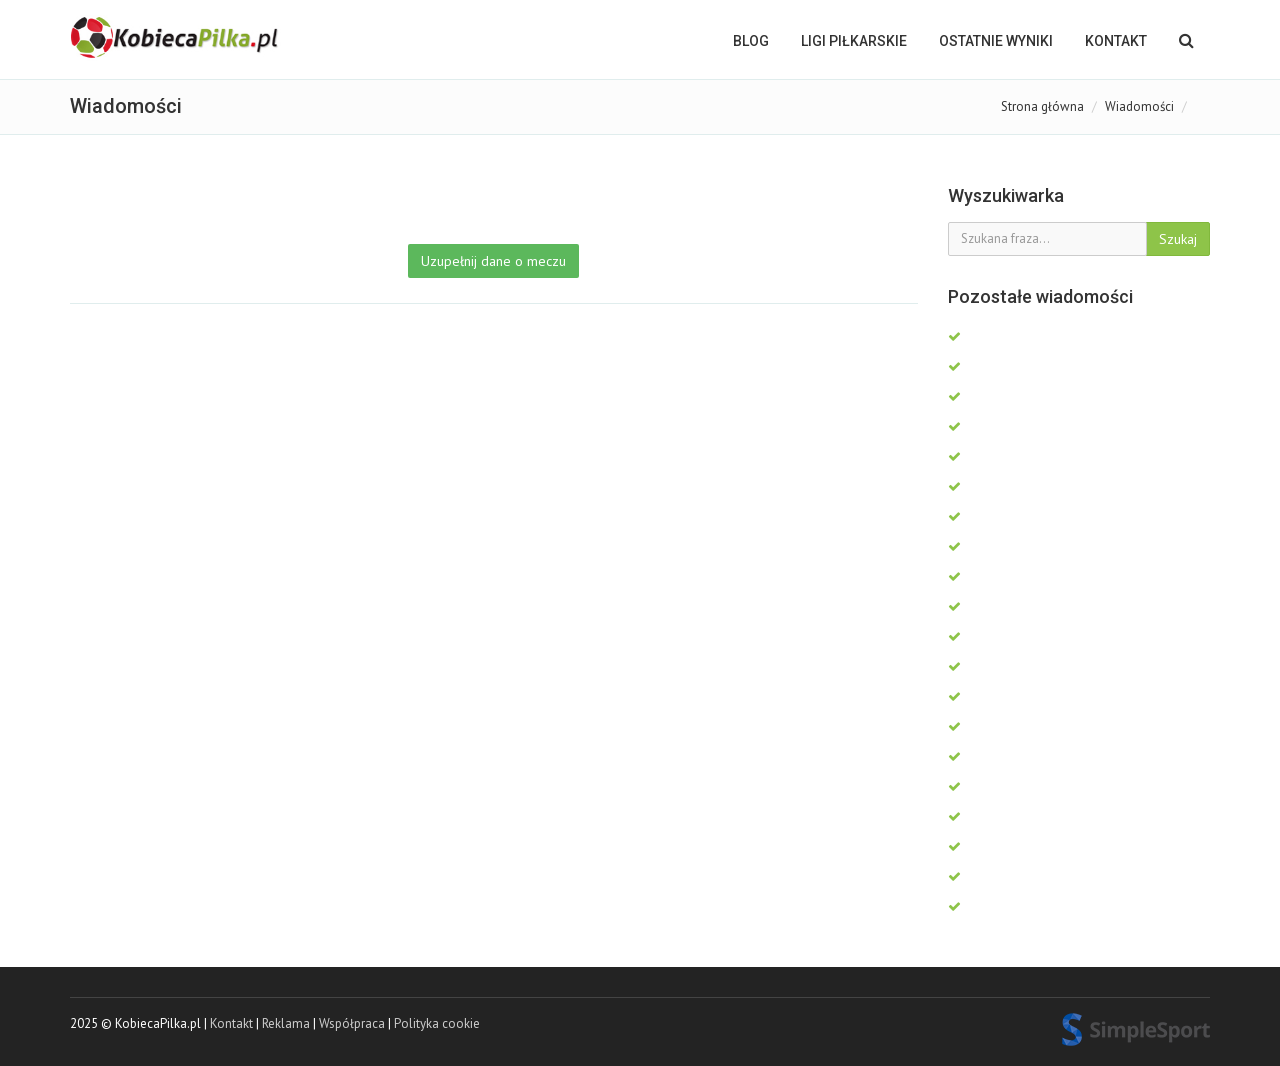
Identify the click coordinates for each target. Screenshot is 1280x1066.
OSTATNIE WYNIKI (996, 41)
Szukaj (1178, 239)
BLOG (751, 41)
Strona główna (1042, 106)
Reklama (286, 1023)
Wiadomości (1139, 106)
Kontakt (1116, 41)
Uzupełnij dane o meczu (493, 261)
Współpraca (352, 1023)
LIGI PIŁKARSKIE (854, 41)
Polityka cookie (437, 1023)
